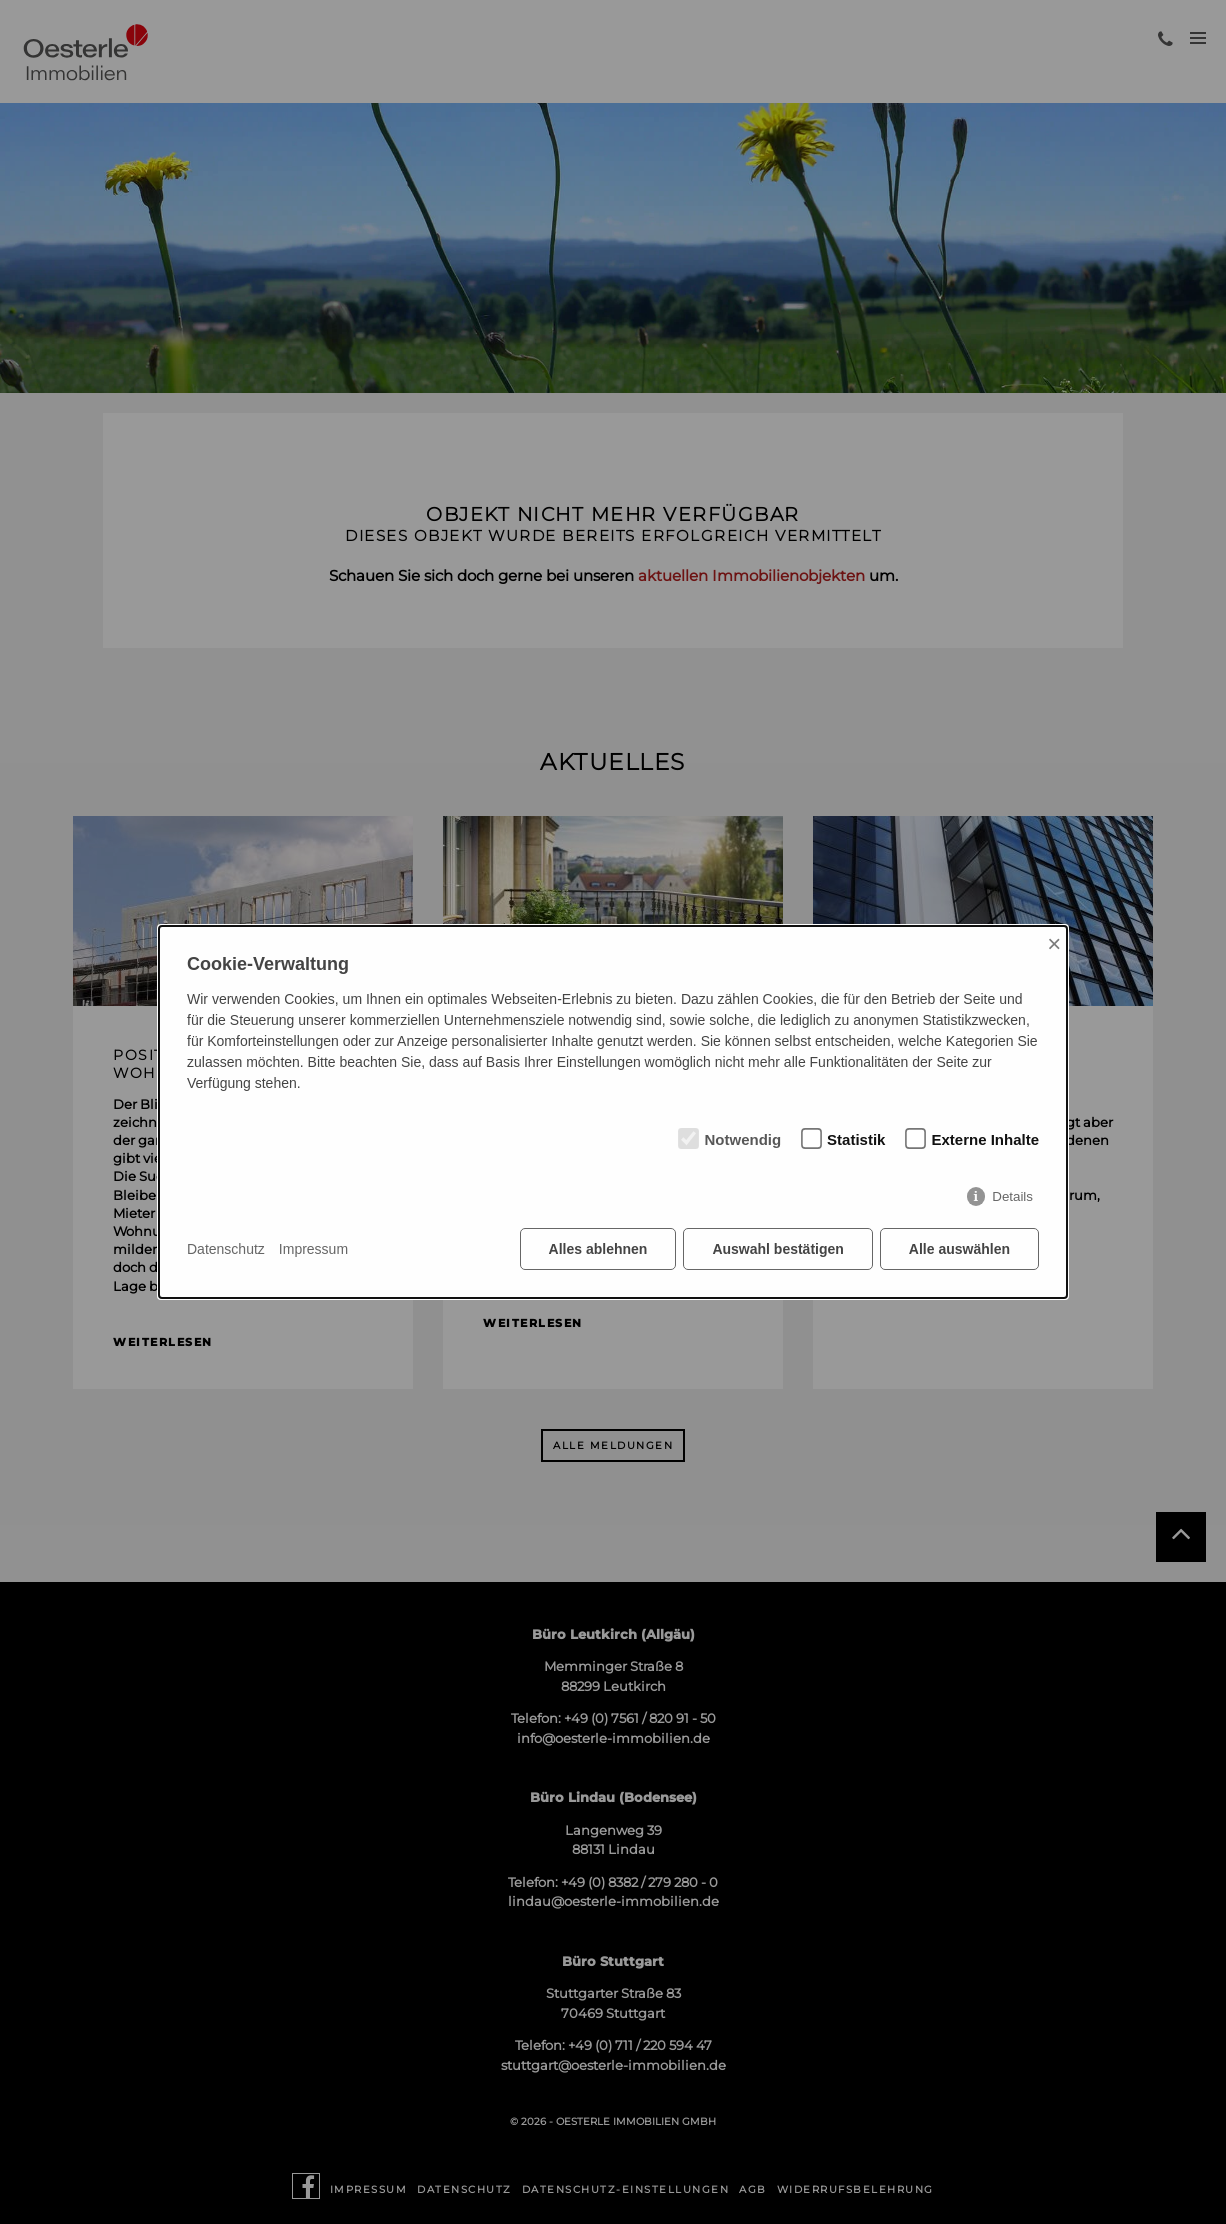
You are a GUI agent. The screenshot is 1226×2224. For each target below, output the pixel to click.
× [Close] (1054, 943)
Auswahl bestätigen (777, 1249)
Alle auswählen (959, 1249)
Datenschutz (226, 1249)
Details (1012, 1196)
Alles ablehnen (598, 1249)
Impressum (313, 1249)
